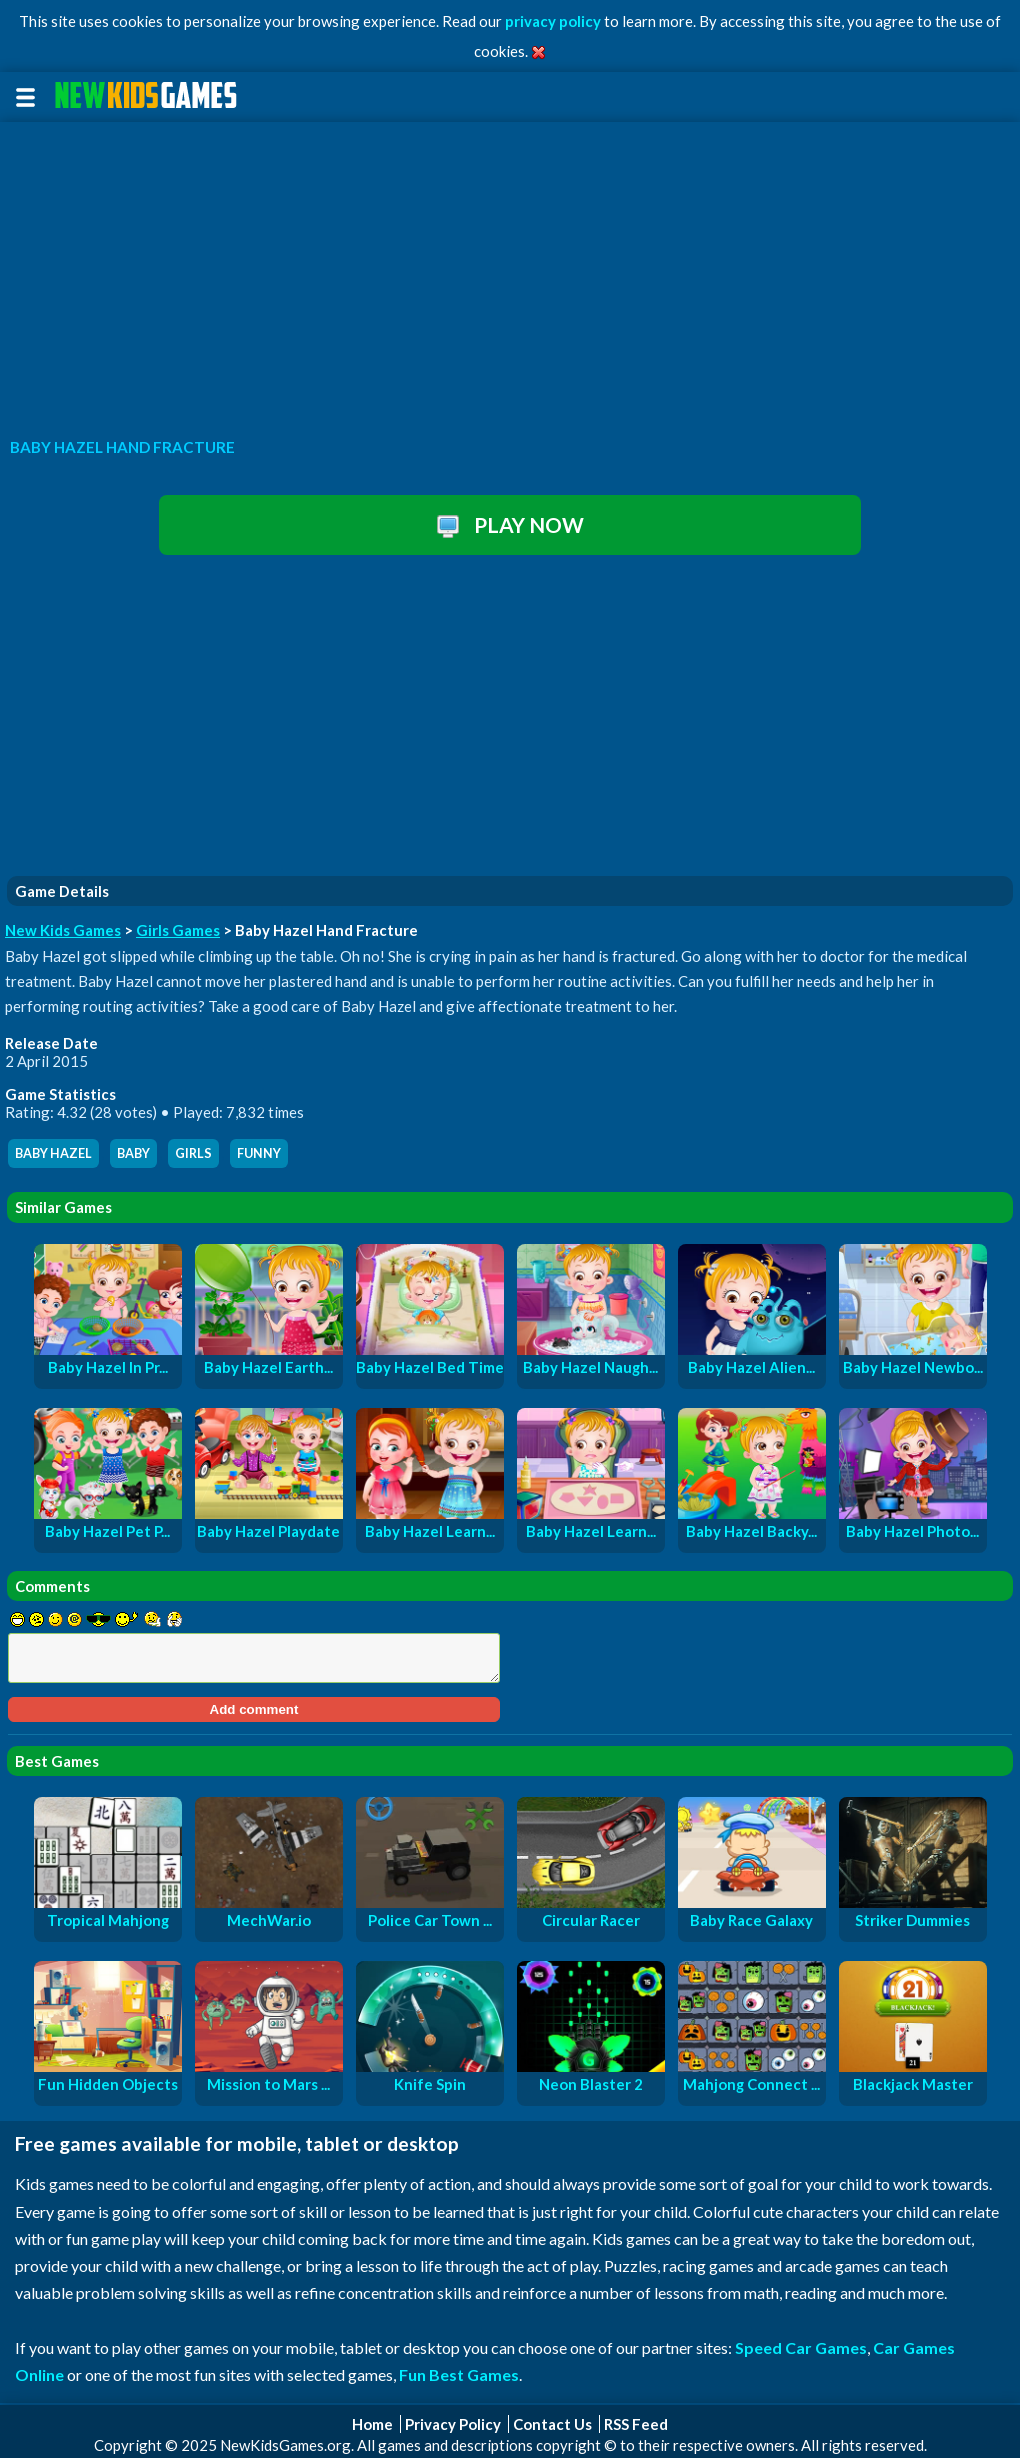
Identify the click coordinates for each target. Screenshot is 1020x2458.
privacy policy (553, 21)
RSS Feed (636, 2424)
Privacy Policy (453, 2424)
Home (372, 2424)
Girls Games (178, 930)
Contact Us (552, 2424)
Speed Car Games (801, 2347)
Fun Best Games (459, 2374)
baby (133, 1153)
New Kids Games (63, 930)
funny (259, 1153)
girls (193, 1153)
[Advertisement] (510, 274)
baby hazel (53, 1153)
